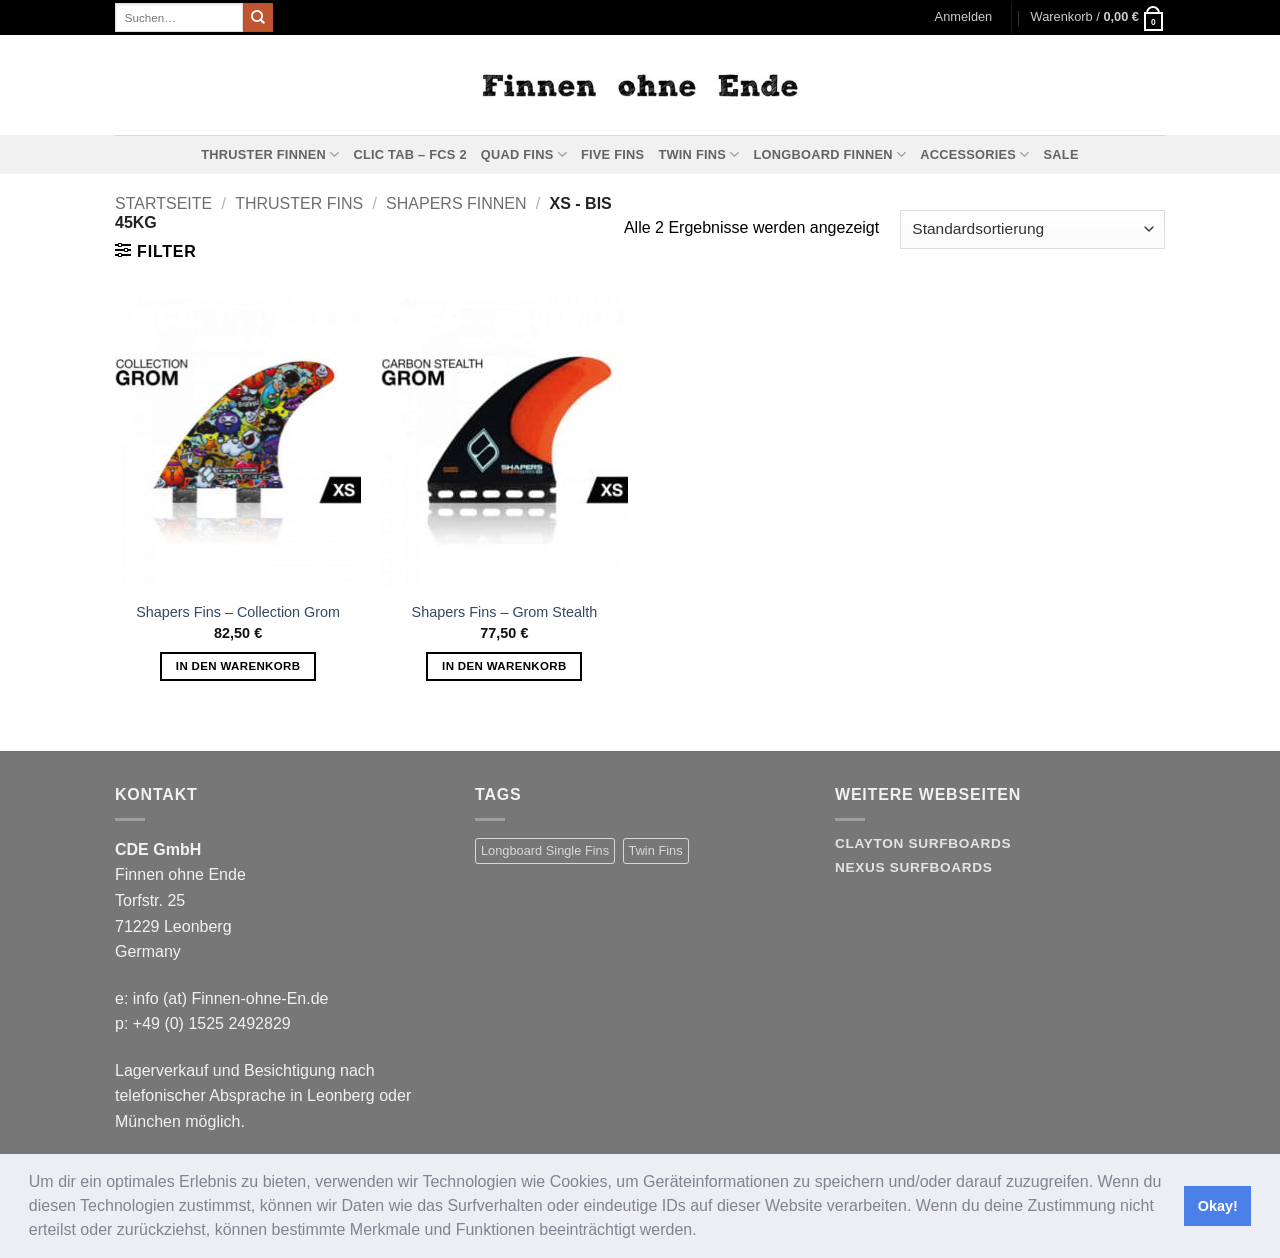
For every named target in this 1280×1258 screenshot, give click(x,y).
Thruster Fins (299, 203)
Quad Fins (524, 154)
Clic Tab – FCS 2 (409, 154)
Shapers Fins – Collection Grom (238, 612)
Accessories (974, 154)
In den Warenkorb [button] (238, 666)
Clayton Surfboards (923, 843)
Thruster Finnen (270, 154)
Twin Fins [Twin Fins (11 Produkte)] (656, 850)
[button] (704, 1232)
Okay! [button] (1218, 1206)
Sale (1061, 154)
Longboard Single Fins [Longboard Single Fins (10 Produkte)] (545, 850)
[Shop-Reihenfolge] (1032, 229)
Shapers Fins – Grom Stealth (505, 612)
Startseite (163, 203)
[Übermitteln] (258, 18)
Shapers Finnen (456, 203)
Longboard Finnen (830, 154)
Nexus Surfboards (913, 867)
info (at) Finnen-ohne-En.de (231, 998)
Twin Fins (698, 154)
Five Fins (612, 154)
